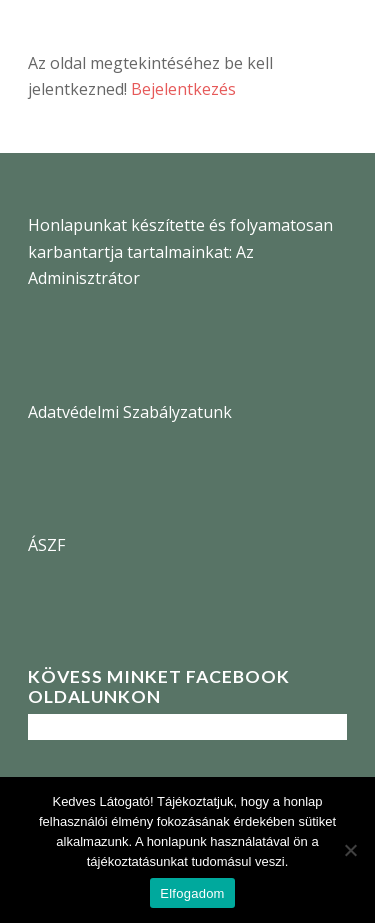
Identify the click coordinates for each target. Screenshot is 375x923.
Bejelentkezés (183, 89)
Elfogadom (192, 893)
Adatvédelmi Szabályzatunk (130, 412)
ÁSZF (46, 545)
